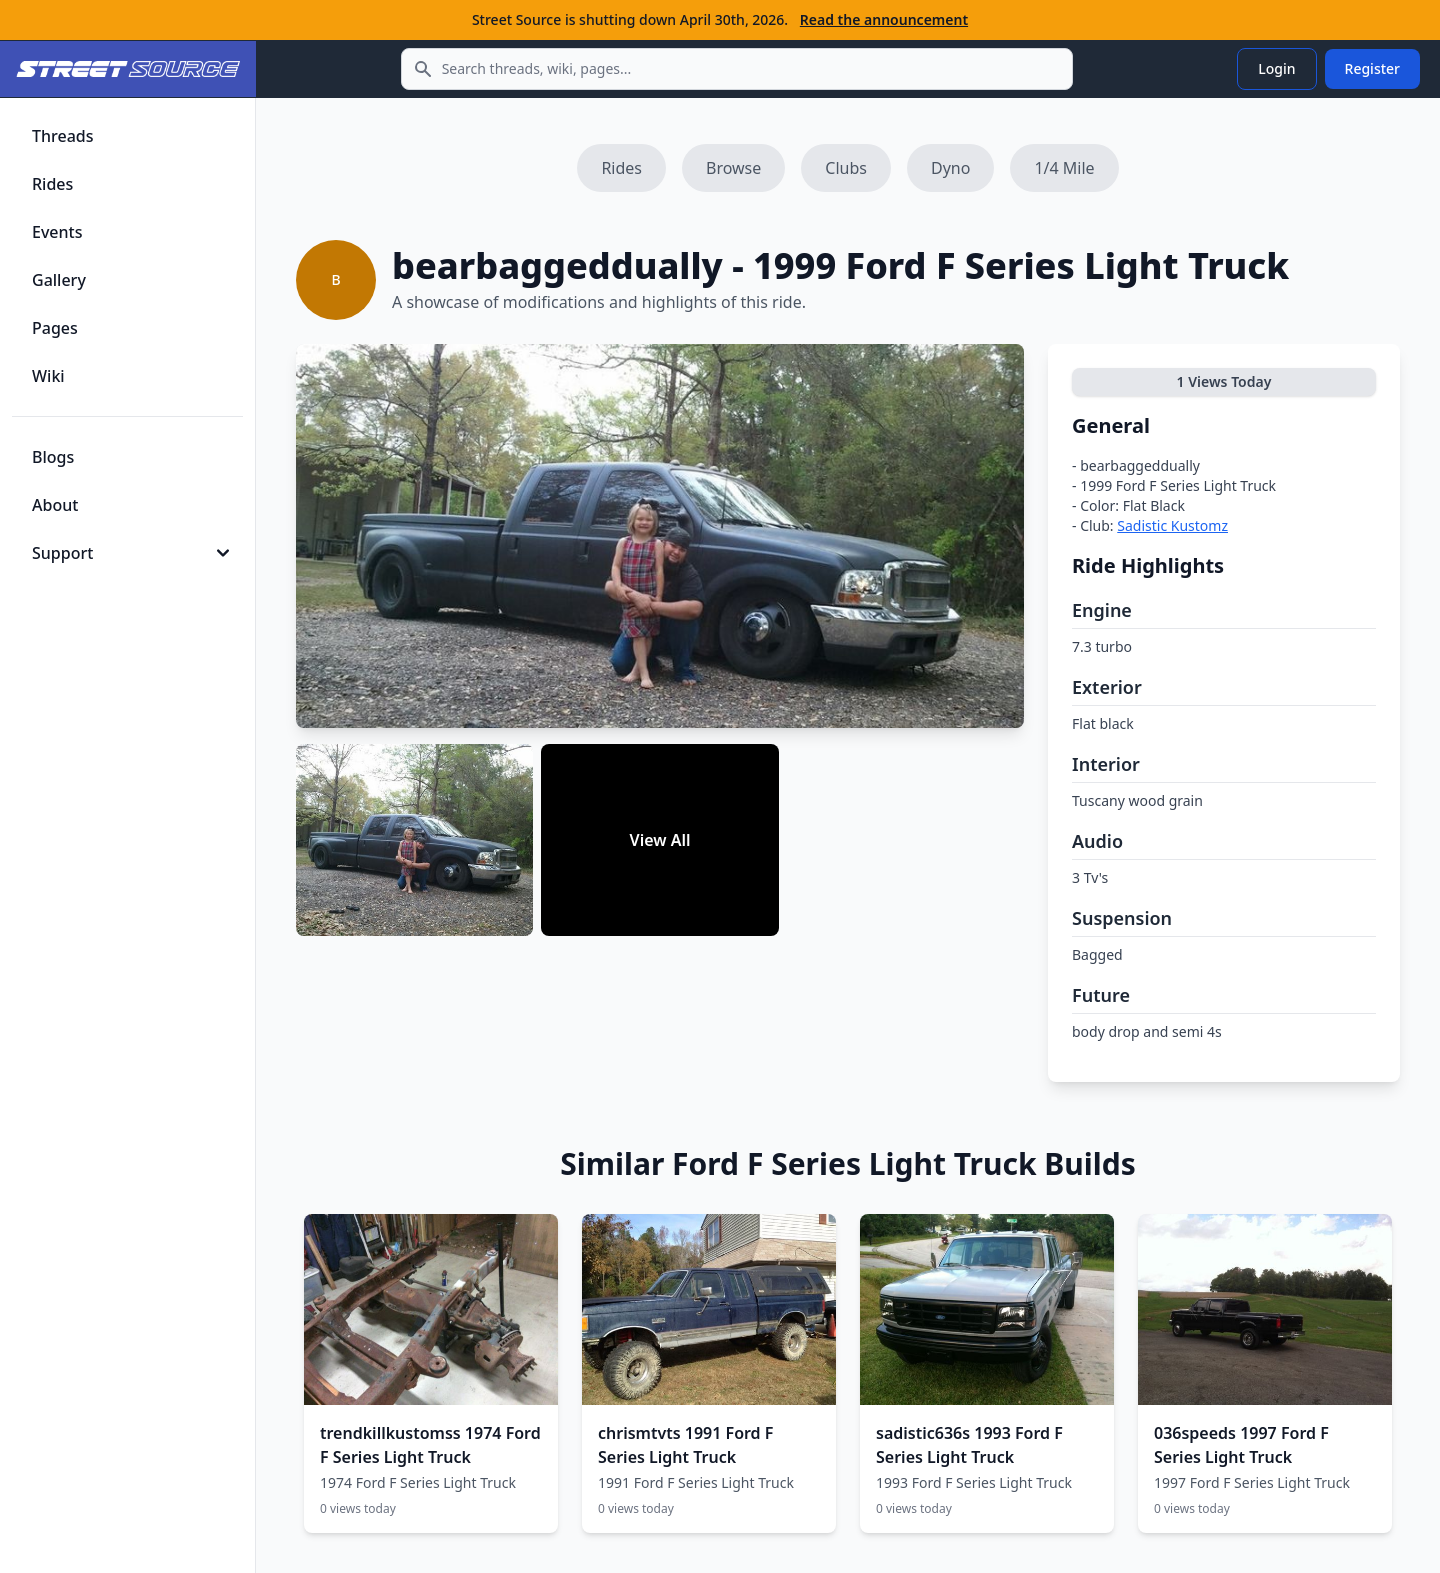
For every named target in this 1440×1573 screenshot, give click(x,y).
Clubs (846, 168)
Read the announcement (884, 19)
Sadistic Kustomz (1172, 525)
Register (1372, 68)
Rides (621, 168)
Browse (733, 168)
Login (1276, 68)
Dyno (950, 168)
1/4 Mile (1064, 168)
